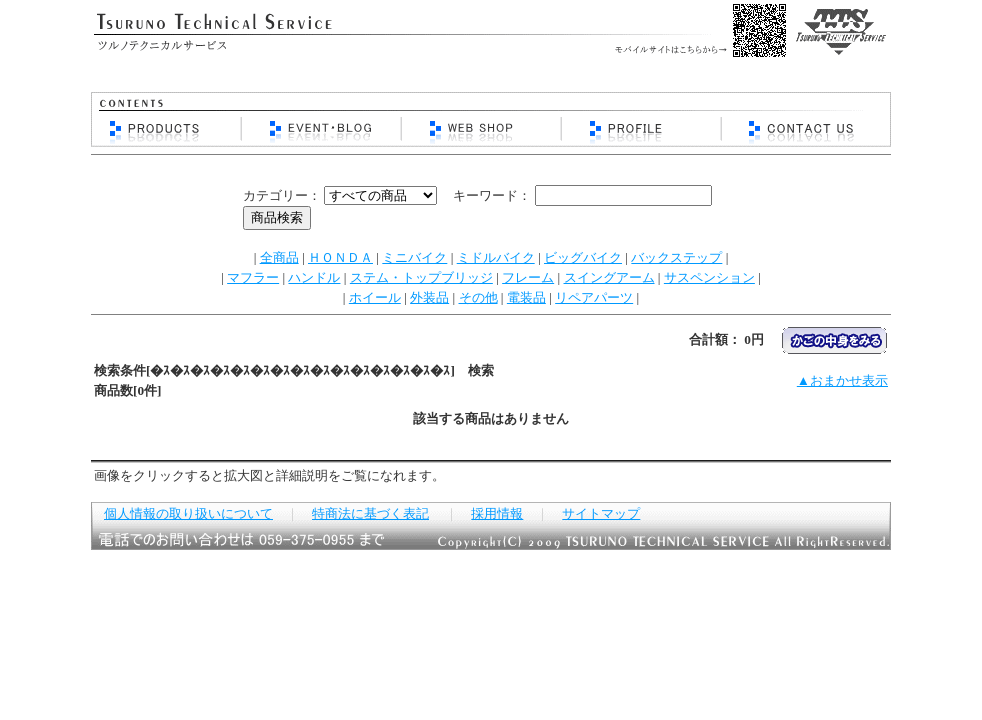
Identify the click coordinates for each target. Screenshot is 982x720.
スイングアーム (609, 277)
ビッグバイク (583, 257)
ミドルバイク (496, 257)
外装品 (429, 297)
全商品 (279, 257)
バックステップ (676, 257)
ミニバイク (414, 257)
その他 (478, 297)
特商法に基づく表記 (370, 513)
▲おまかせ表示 (842, 380)
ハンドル (314, 277)
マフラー (253, 277)
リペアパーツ (594, 297)
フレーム (528, 277)
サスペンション (709, 277)
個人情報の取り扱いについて (188, 513)
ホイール (375, 297)
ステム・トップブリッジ (421, 277)
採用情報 (497, 513)
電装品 (526, 297)
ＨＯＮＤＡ (340, 257)
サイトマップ (601, 513)
